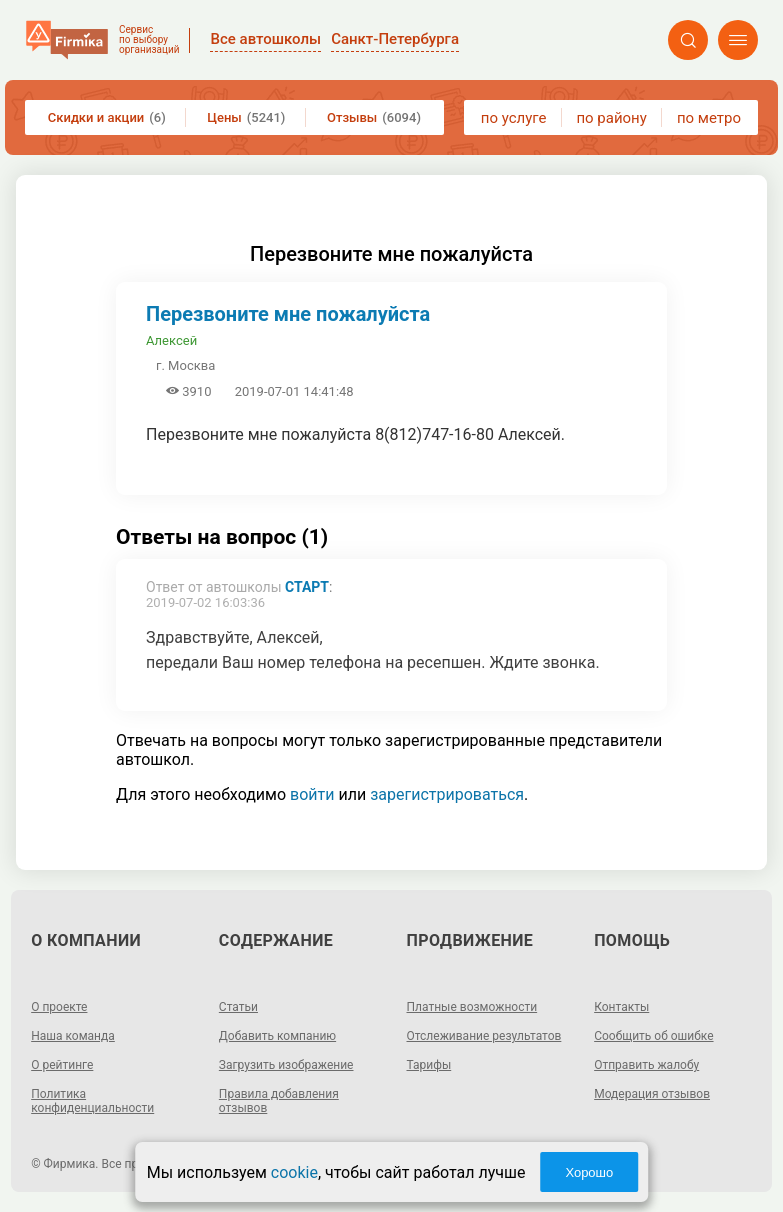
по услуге (514, 118)
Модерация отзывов (652, 1094)
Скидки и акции (107, 117)
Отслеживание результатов (484, 1036)
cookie (294, 1172)
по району (611, 118)
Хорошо (589, 1172)
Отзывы (374, 117)
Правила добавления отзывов (279, 1101)
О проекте (59, 1007)
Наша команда (73, 1036)
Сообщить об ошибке (653, 1036)
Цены (246, 117)
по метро (709, 118)
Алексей (171, 340)
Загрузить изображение (286, 1065)
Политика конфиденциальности (92, 1101)
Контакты (621, 1007)
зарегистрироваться (447, 794)
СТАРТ (307, 587)
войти (312, 794)
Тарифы (429, 1065)
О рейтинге (62, 1065)
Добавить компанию (277, 1036)
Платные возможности (472, 1007)
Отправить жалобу (646, 1065)
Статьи (238, 1007)
